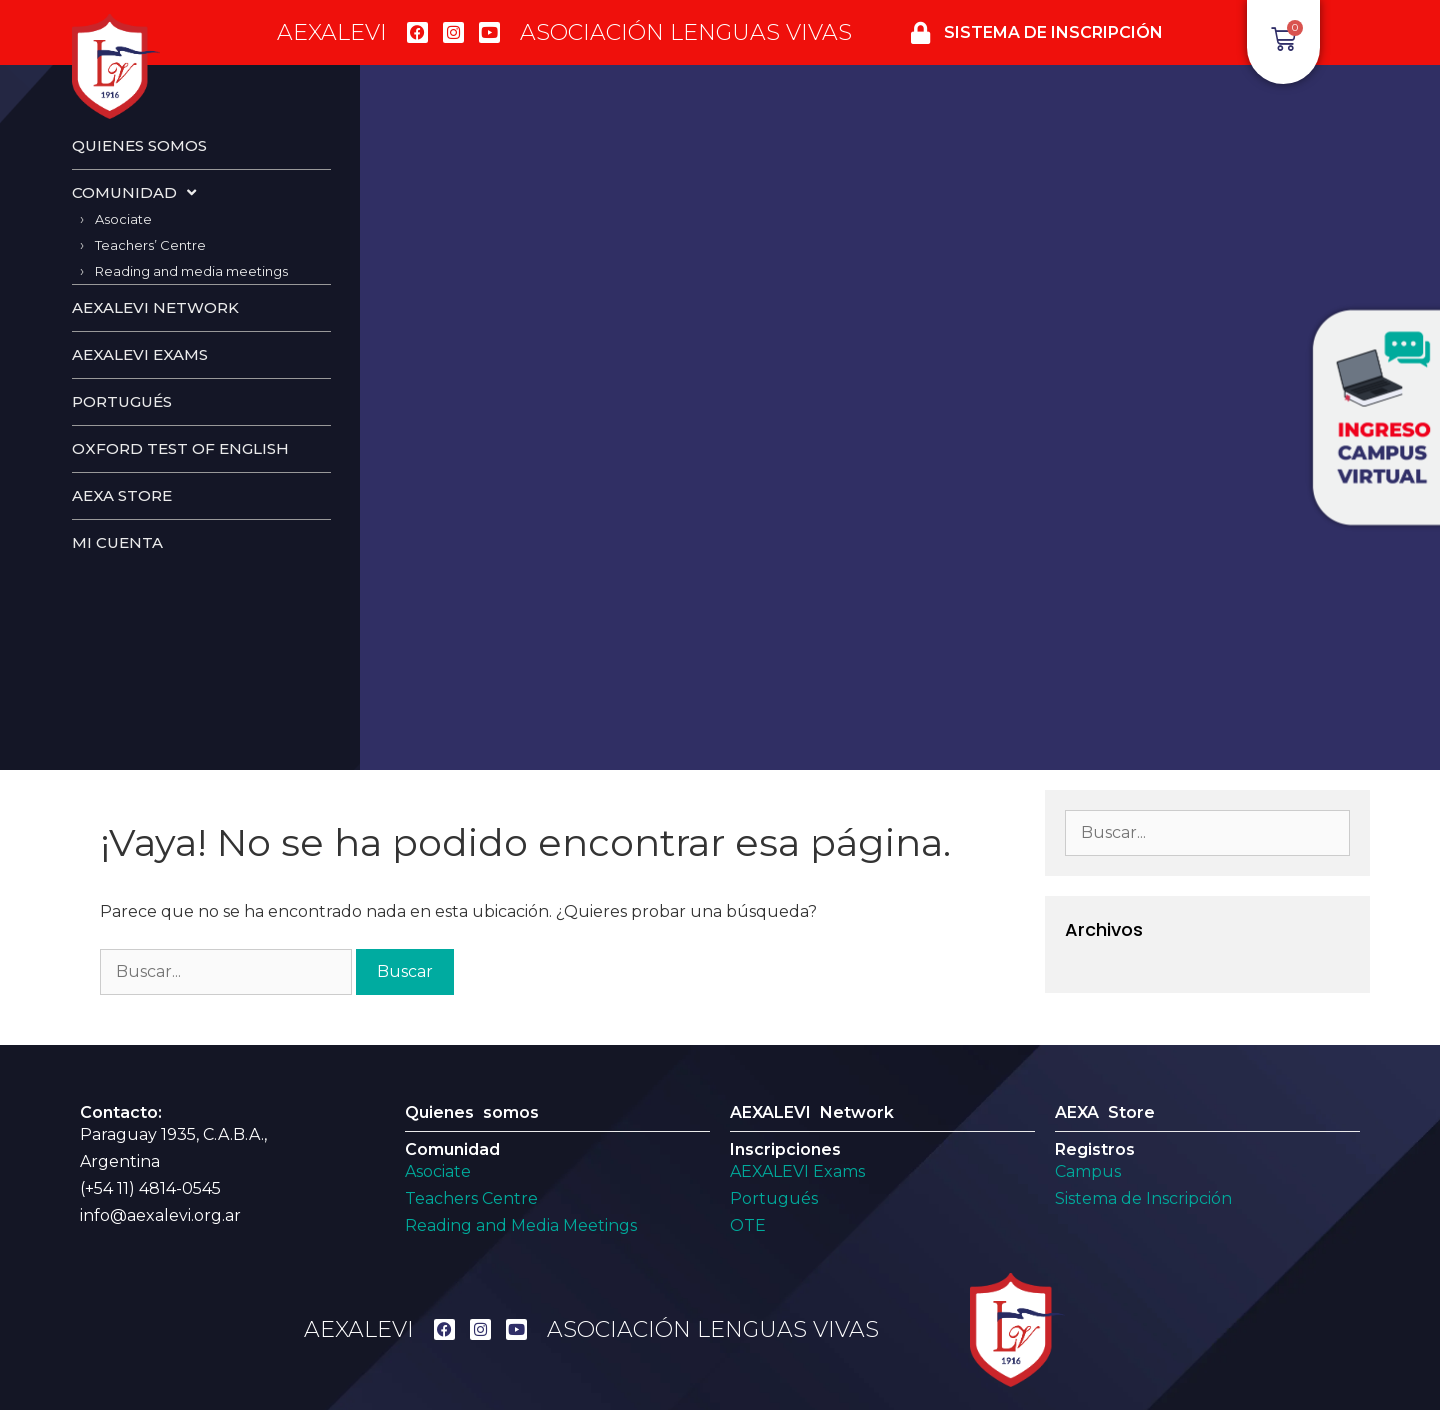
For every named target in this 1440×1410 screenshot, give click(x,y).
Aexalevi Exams (140, 354)
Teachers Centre (471, 1198)
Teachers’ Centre (150, 245)
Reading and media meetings (191, 271)
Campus (1088, 1171)
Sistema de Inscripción (1143, 1198)
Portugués (122, 401)
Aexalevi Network (155, 307)
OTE (748, 1225)
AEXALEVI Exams (797, 1171)
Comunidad (134, 192)
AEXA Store (122, 495)
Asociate (123, 219)
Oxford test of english (180, 448)
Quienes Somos (139, 145)
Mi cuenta (117, 542)
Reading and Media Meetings (521, 1225)
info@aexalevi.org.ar (160, 1215)
